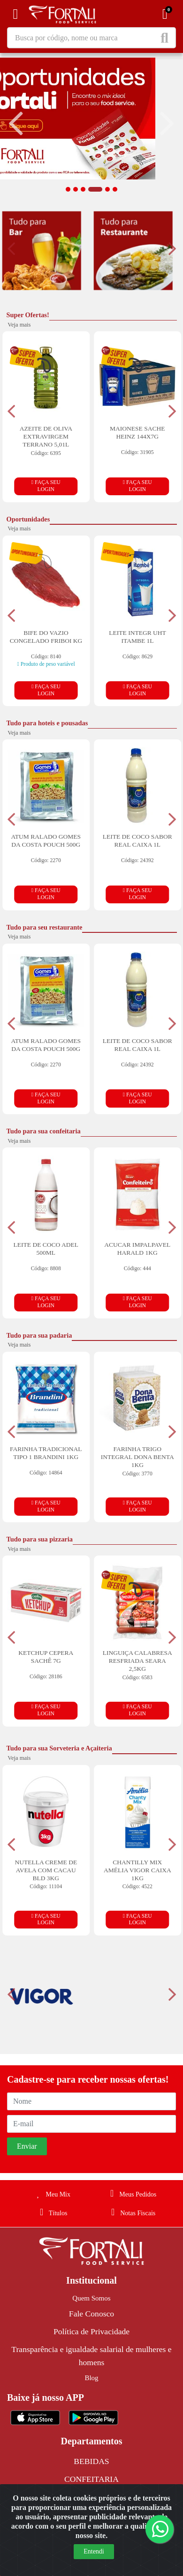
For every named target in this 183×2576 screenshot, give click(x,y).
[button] (68, 189)
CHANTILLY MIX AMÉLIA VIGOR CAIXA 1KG (137, 1870)
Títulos (52, 2213)
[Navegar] (16, 123)
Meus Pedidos (131, 2194)
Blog (91, 2378)
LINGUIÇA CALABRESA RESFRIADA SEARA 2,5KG (137, 1660)
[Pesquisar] (166, 37)
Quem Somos (91, 2298)
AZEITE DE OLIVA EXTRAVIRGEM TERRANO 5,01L (46, 436)
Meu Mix (51, 2194)
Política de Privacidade (91, 2331)
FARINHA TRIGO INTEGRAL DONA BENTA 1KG (137, 1456)
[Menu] (15, 14)
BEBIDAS (91, 2461)
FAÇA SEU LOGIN (46, 485)
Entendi (94, 2551)
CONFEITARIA (91, 2479)
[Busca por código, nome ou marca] (83, 37)
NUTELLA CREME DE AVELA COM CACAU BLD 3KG (46, 1870)
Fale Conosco (91, 2313)
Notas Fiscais (131, 2213)
